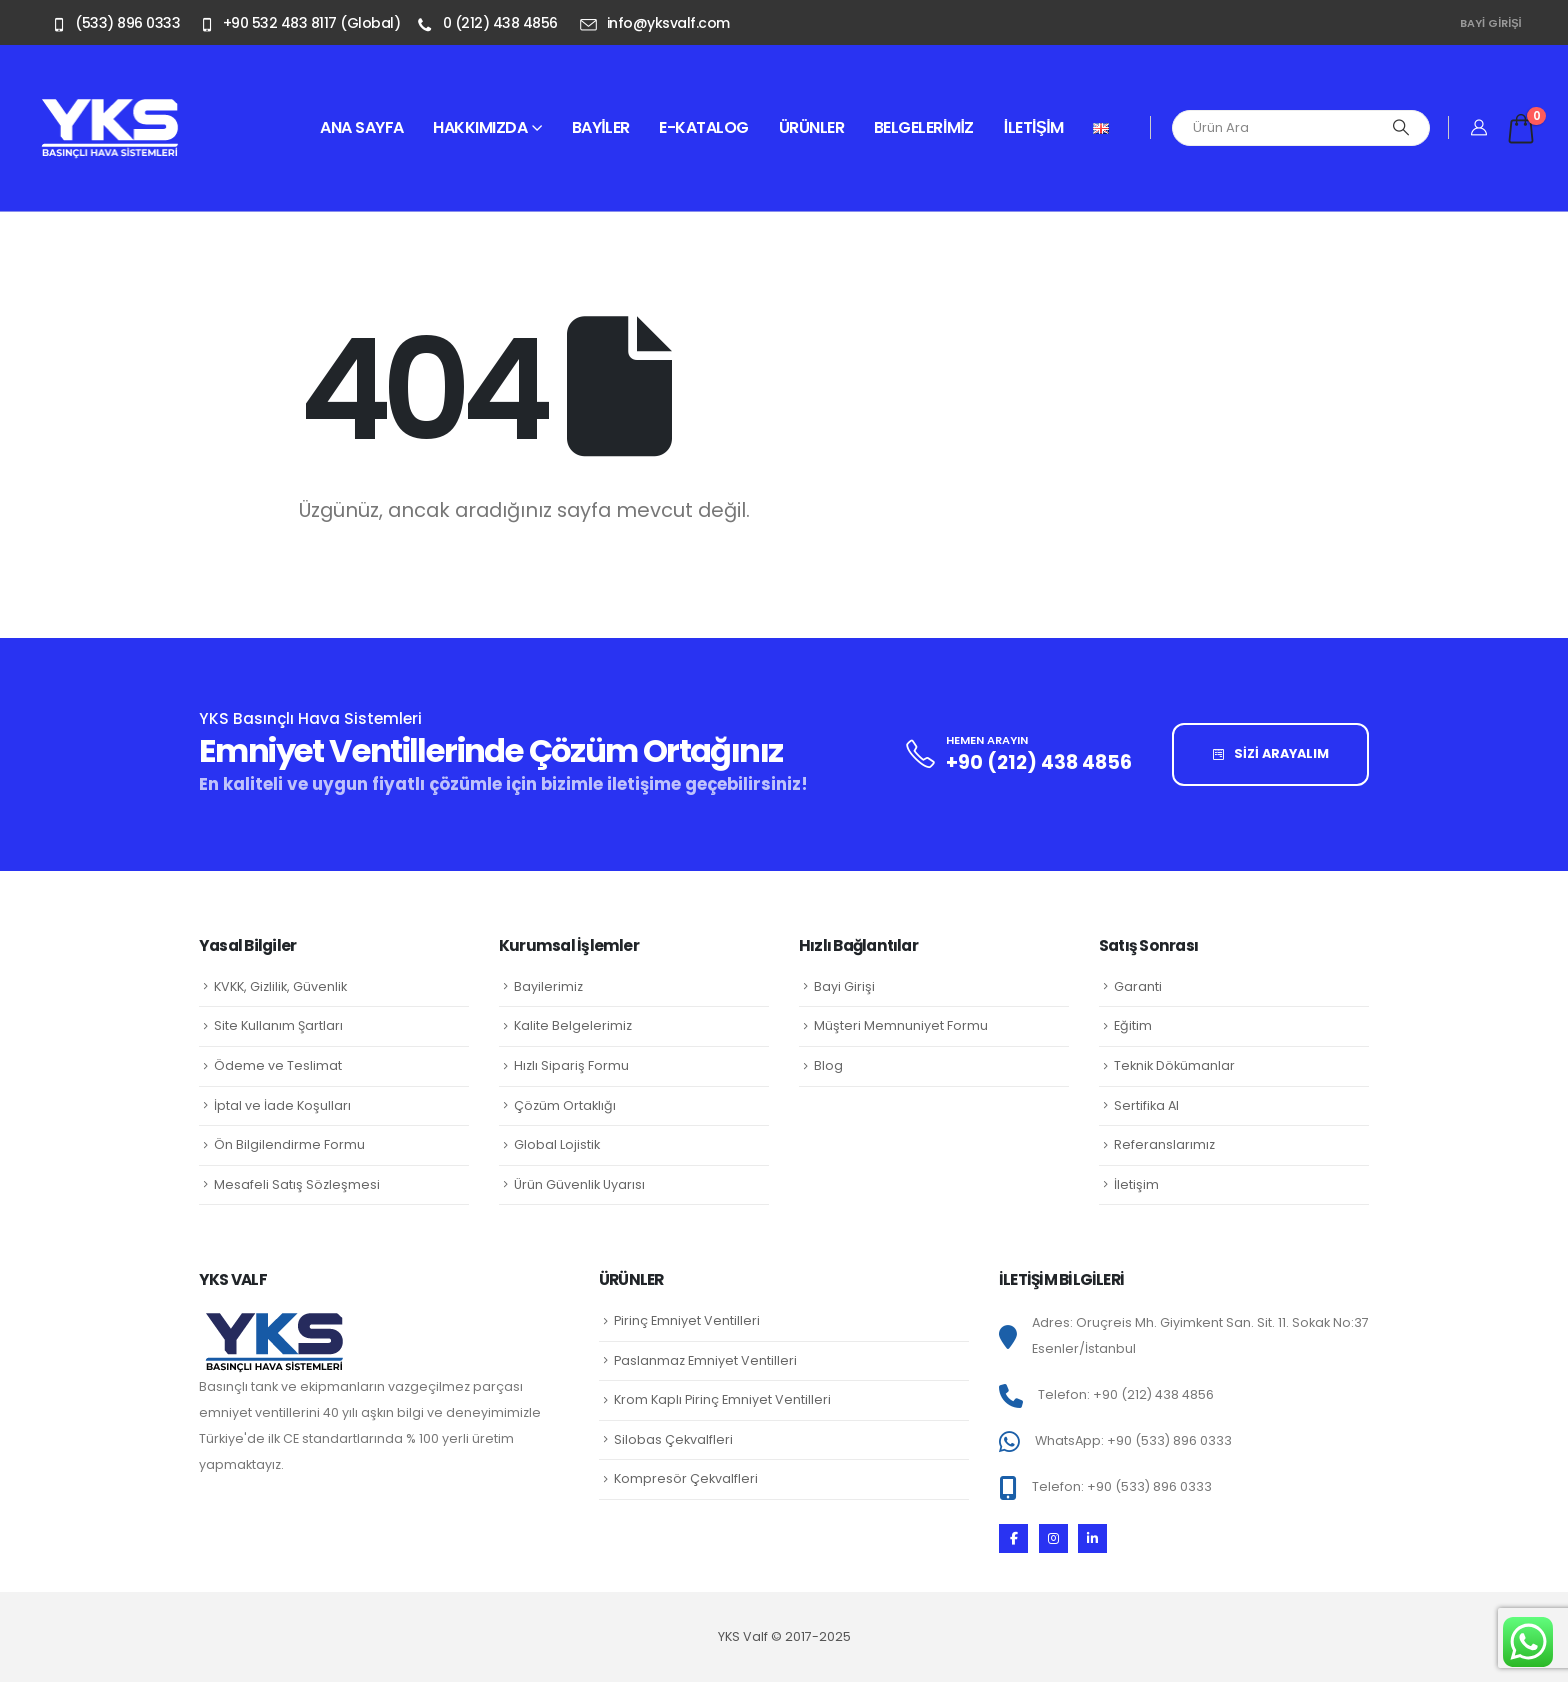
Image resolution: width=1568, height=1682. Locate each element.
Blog (828, 1065)
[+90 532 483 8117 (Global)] (297, 23)
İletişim (1034, 127)
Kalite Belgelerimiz (573, 1025)
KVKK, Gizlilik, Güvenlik (280, 986)
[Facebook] (1013, 1538)
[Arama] (1401, 128)
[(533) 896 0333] (113, 23)
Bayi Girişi (1491, 23)
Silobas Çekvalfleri (673, 1439)
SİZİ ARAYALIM (1271, 753)
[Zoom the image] (110, 109)
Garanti (1138, 986)
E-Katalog (704, 127)
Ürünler (812, 127)
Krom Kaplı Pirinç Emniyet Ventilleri (722, 1399)
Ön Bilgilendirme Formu (289, 1144)
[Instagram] (1053, 1538)
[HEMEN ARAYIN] (1015, 754)
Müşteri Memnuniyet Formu (901, 1025)
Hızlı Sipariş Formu (571, 1065)
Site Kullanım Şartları (278, 1025)
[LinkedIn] (1092, 1538)
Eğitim (1133, 1025)
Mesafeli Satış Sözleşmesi (297, 1184)
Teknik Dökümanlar (1174, 1065)
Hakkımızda (480, 127)
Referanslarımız (1164, 1144)
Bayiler (601, 127)
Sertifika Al (1146, 1105)
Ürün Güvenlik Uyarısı (579, 1184)
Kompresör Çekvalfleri (686, 1478)
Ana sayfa (362, 127)
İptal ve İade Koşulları (282, 1105)
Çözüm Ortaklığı (565, 1105)
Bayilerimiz (548, 986)
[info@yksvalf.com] (658, 23)
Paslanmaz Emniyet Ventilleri (705, 1360)
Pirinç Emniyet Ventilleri (687, 1320)
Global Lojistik (557, 1144)
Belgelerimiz (924, 127)
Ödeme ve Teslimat (278, 1065)
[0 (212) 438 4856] (489, 23)
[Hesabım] (1479, 128)
